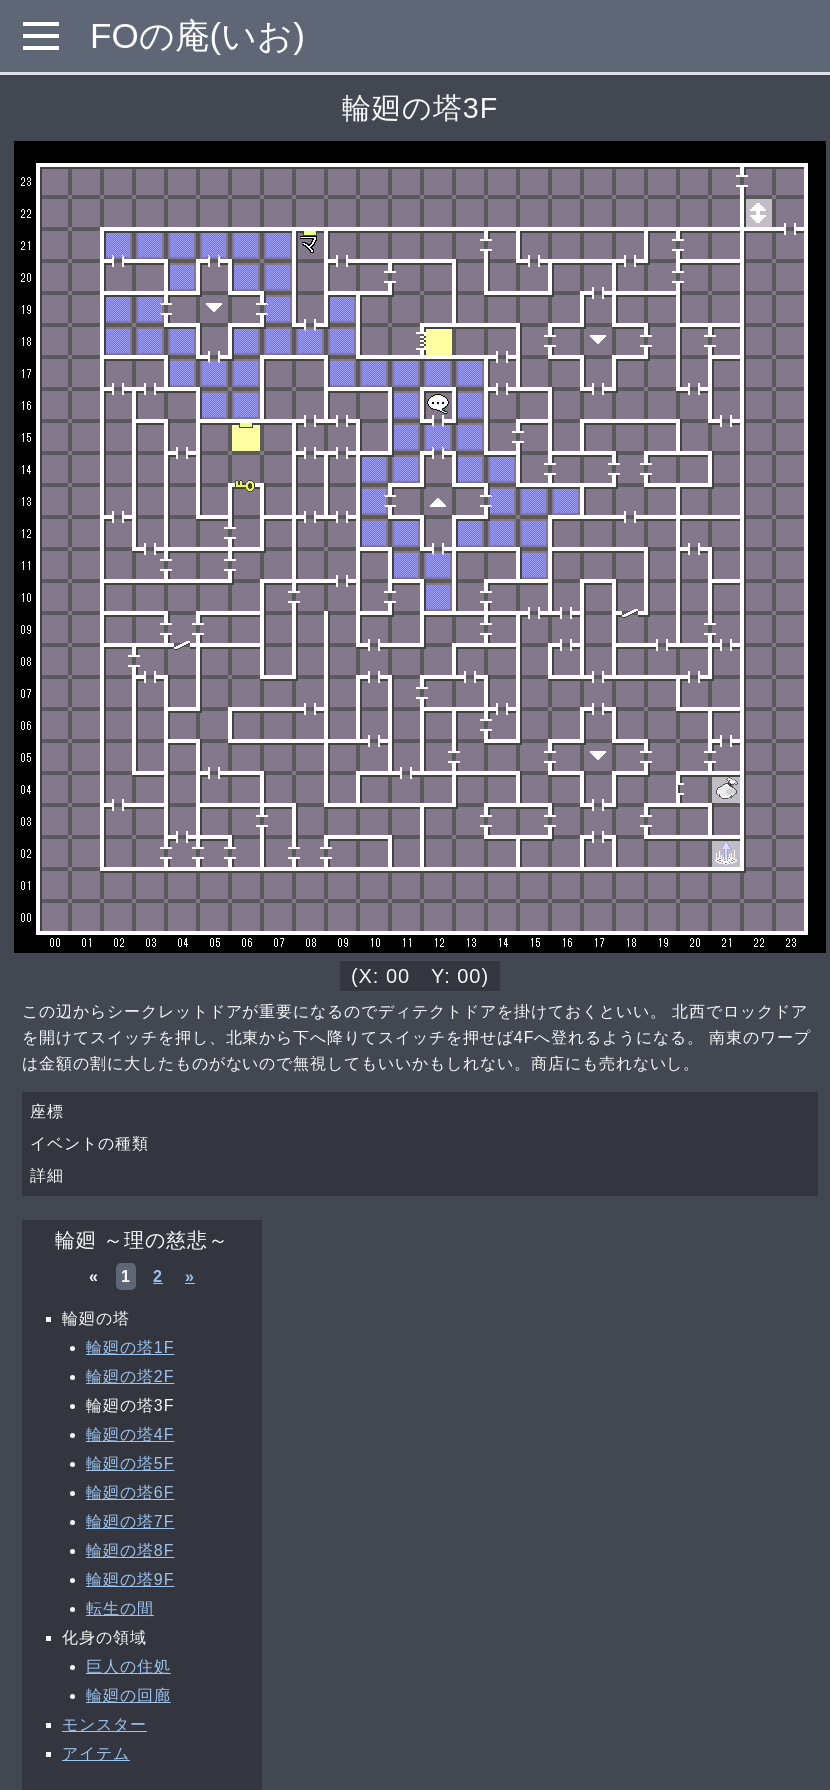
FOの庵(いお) (197, 35)
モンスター (104, 1724)
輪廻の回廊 (128, 1695)
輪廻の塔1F (130, 1347)
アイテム (96, 1753)
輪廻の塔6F (130, 1492)
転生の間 (120, 1608)
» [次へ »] (190, 1276)
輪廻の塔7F (130, 1521)
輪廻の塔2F (130, 1376)
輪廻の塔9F (130, 1579)
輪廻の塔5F (130, 1463)
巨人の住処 (128, 1666)
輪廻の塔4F (130, 1434)
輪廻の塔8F (130, 1550)
